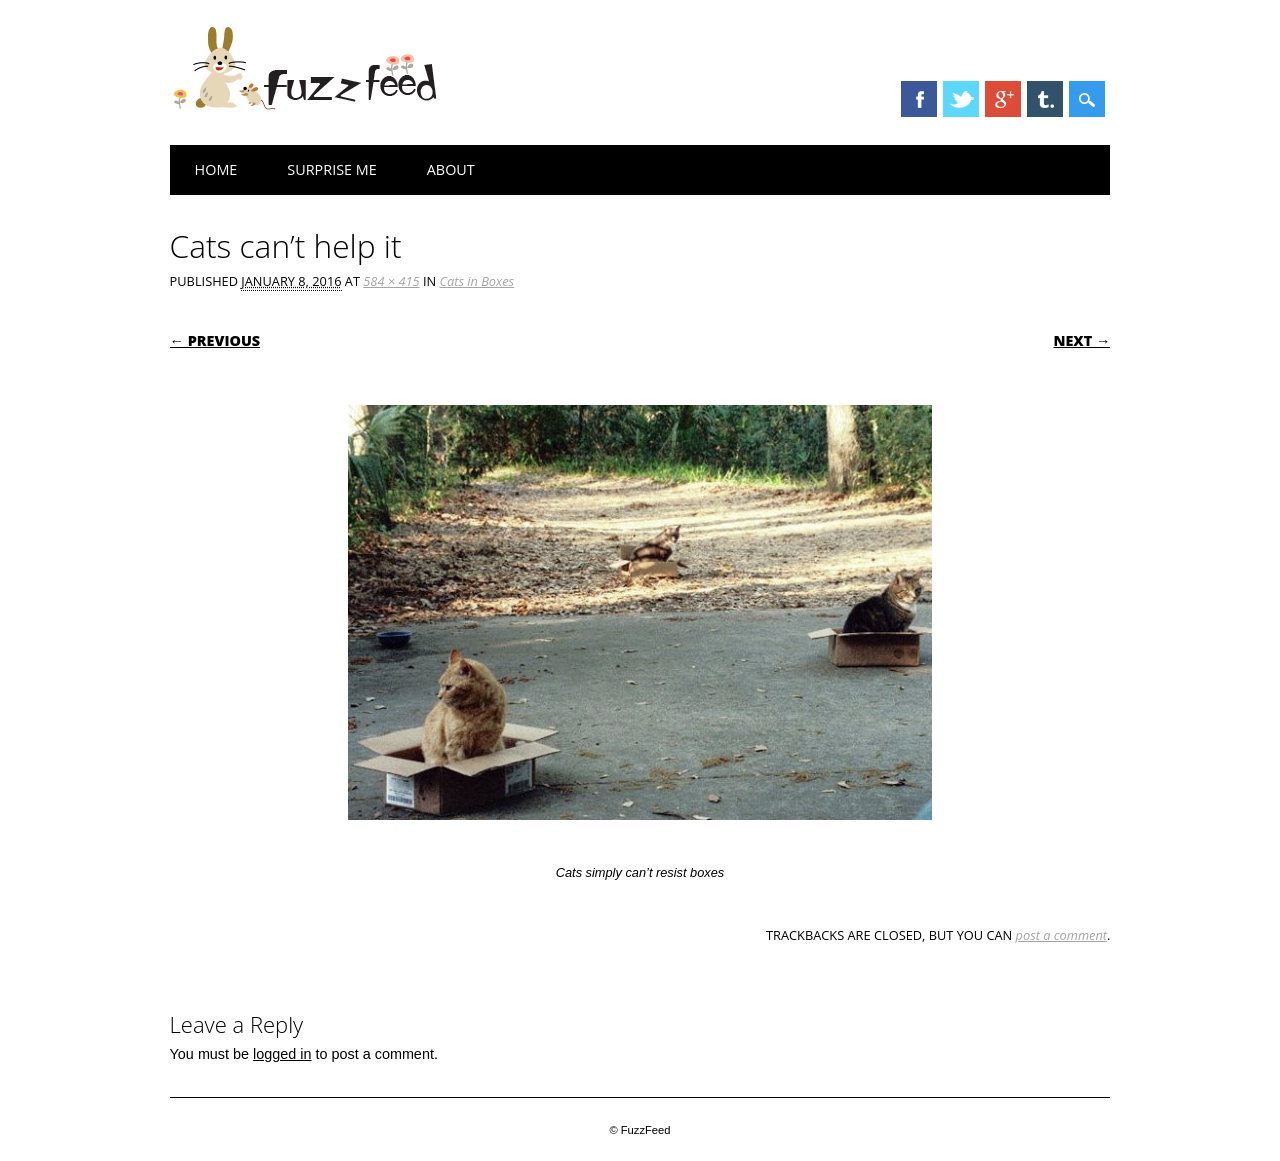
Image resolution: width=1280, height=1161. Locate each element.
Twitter (961, 99)
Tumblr (1045, 99)
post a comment (1062, 935)
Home (216, 169)
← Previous (215, 340)
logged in (282, 1054)
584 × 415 (391, 281)
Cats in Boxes (476, 281)
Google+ (1003, 99)
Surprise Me (331, 169)
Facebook (919, 99)
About (451, 169)
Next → (1081, 340)
